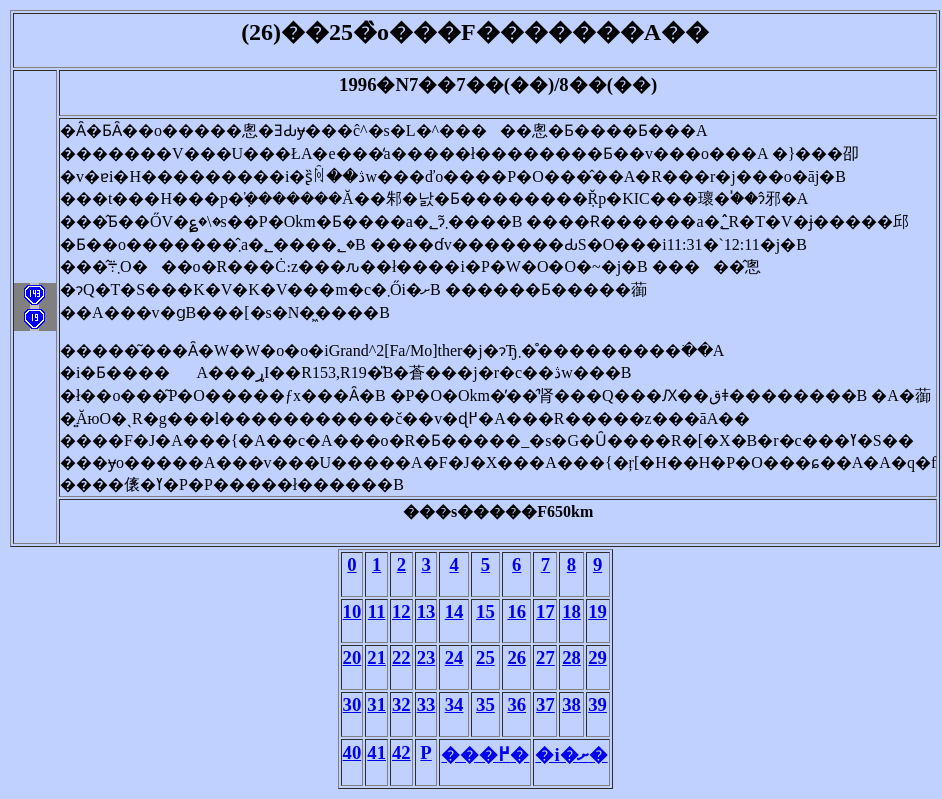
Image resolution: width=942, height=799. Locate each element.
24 (454, 657)
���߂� (485, 754)
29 (597, 657)
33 (426, 704)
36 (516, 704)
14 (454, 611)
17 (545, 611)
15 (485, 611)
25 (485, 657)
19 (597, 611)
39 (597, 704)
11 (377, 611)
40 (352, 752)
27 (545, 657)
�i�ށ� (571, 754)
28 (571, 657)
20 (352, 657)
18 (571, 611)
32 (401, 704)
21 (376, 657)
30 (352, 704)
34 (454, 704)
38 (571, 704)
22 (401, 657)
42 (401, 752)
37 (545, 704)
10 (352, 611)
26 (516, 657)
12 (401, 611)
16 (516, 611)
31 (376, 704)
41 (376, 752)
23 (426, 657)
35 (485, 704)
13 (426, 611)
